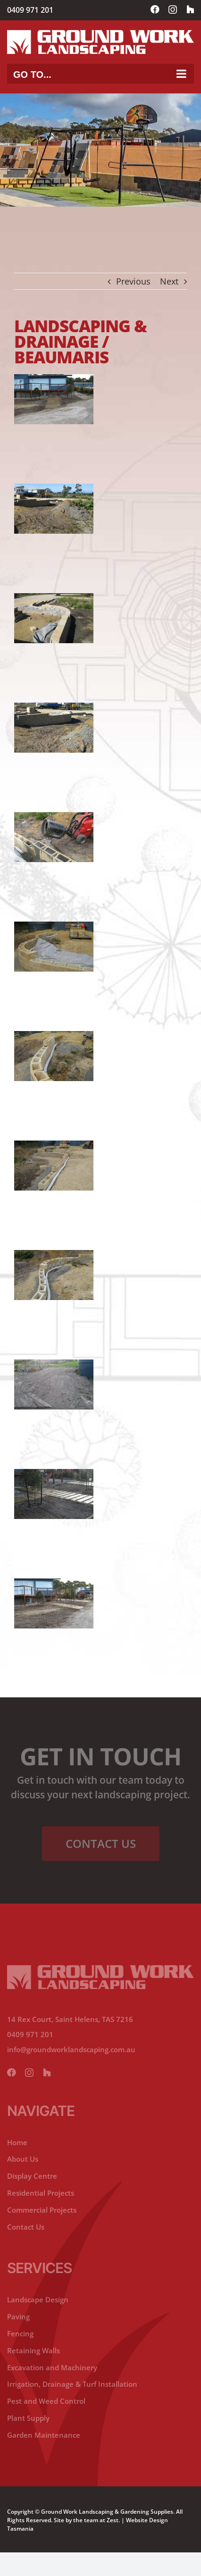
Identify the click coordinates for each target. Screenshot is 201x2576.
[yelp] (46, 2073)
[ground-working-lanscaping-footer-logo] (100, 1969)
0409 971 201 (30, 10)
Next (169, 281)
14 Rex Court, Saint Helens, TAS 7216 (70, 2019)
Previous (133, 281)
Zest (112, 2520)
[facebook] (11, 2073)
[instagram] (29, 2073)
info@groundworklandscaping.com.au (71, 2049)
